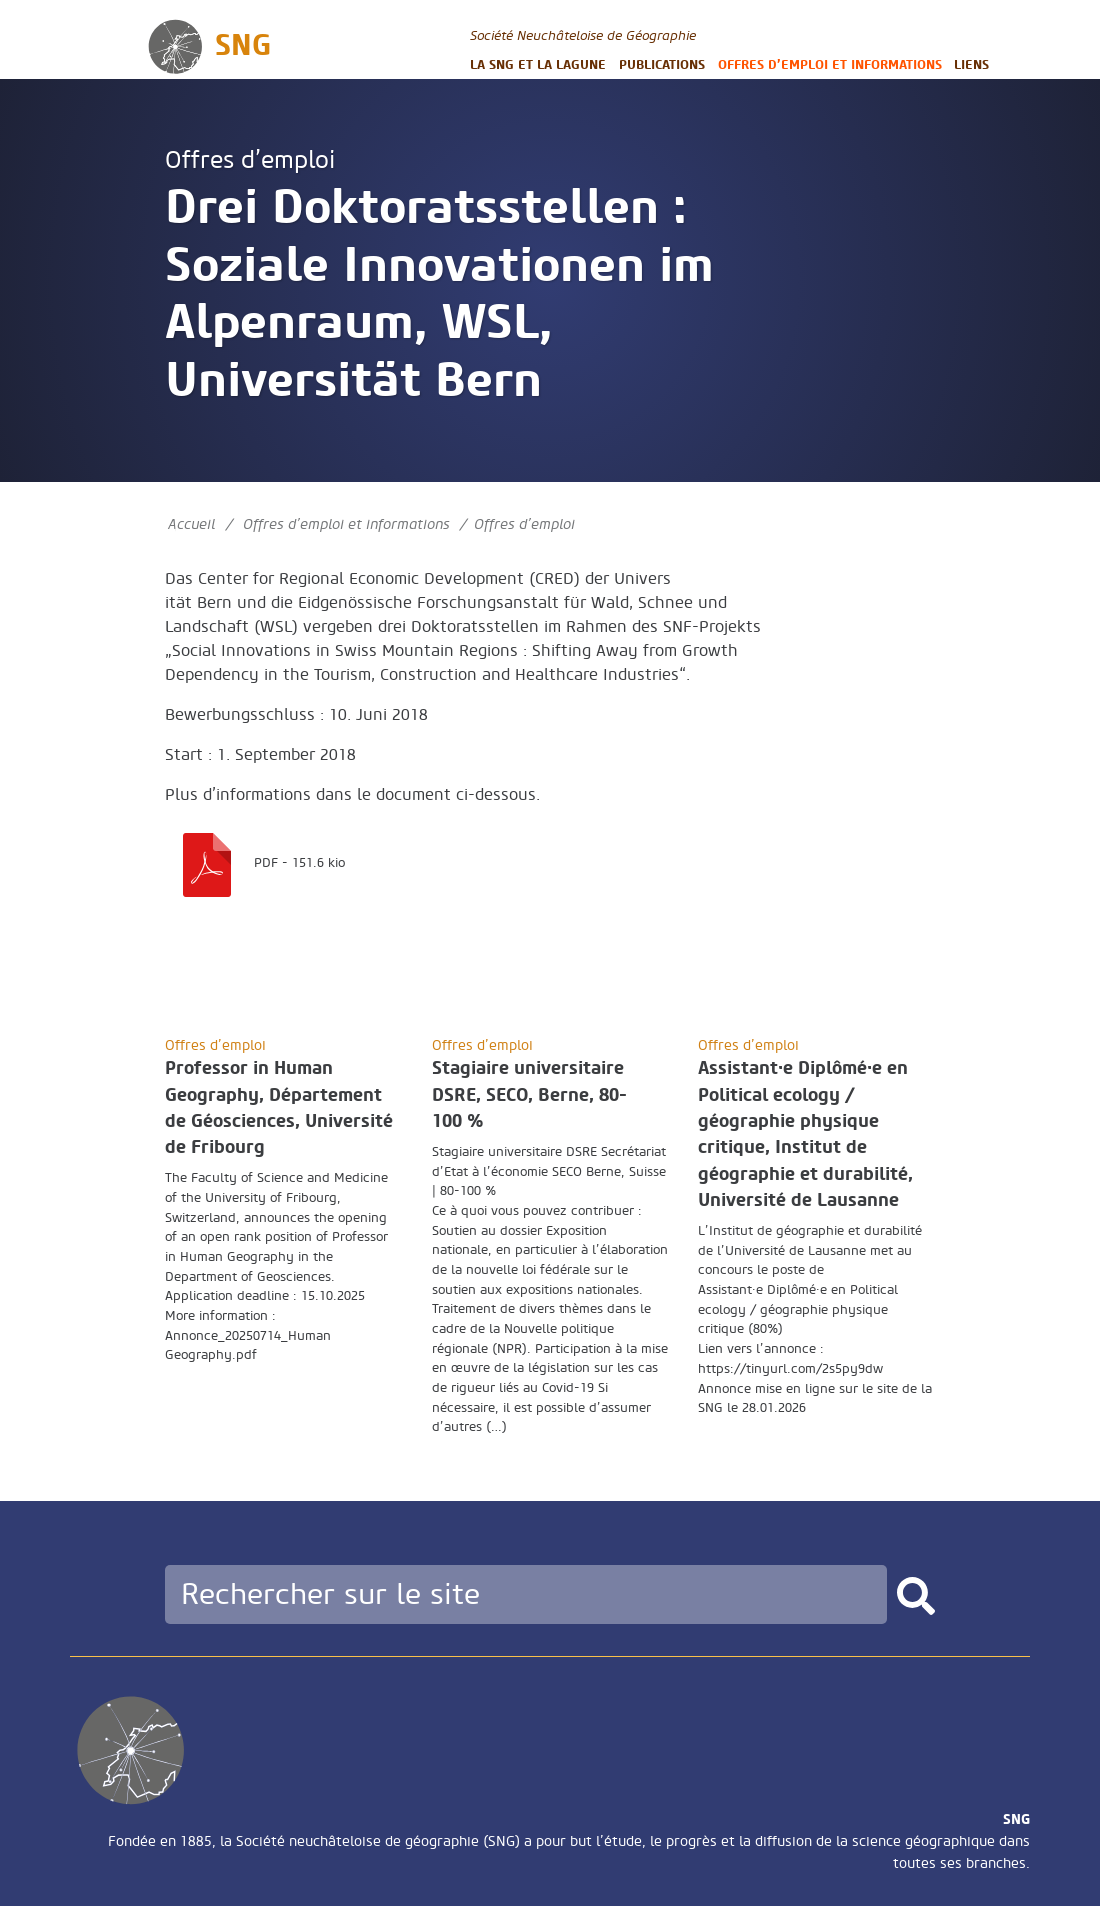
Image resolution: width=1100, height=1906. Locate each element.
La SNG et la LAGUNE (538, 64)
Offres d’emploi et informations (830, 64)
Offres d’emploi (250, 160)
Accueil (191, 524)
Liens (971, 64)
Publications (662, 64)
